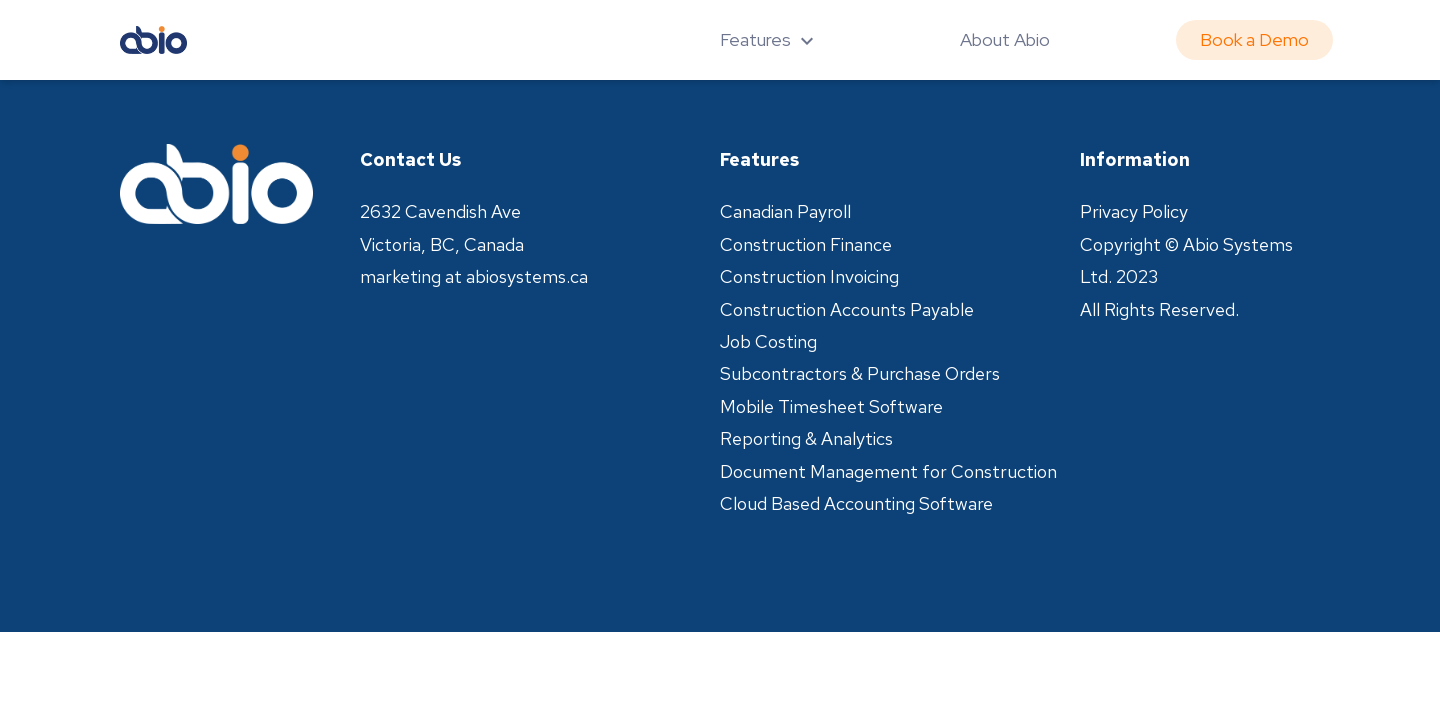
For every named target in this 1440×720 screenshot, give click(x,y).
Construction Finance (806, 244)
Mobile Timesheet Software (831, 406)
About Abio (1005, 39)
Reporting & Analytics (806, 438)
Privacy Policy (1134, 211)
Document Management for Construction (888, 471)
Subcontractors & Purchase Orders (860, 373)
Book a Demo (1254, 39)
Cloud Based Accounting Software (856, 503)
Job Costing (768, 341)
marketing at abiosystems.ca (474, 276)
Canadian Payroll (785, 211)
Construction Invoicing (809, 276)
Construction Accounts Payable (847, 309)
